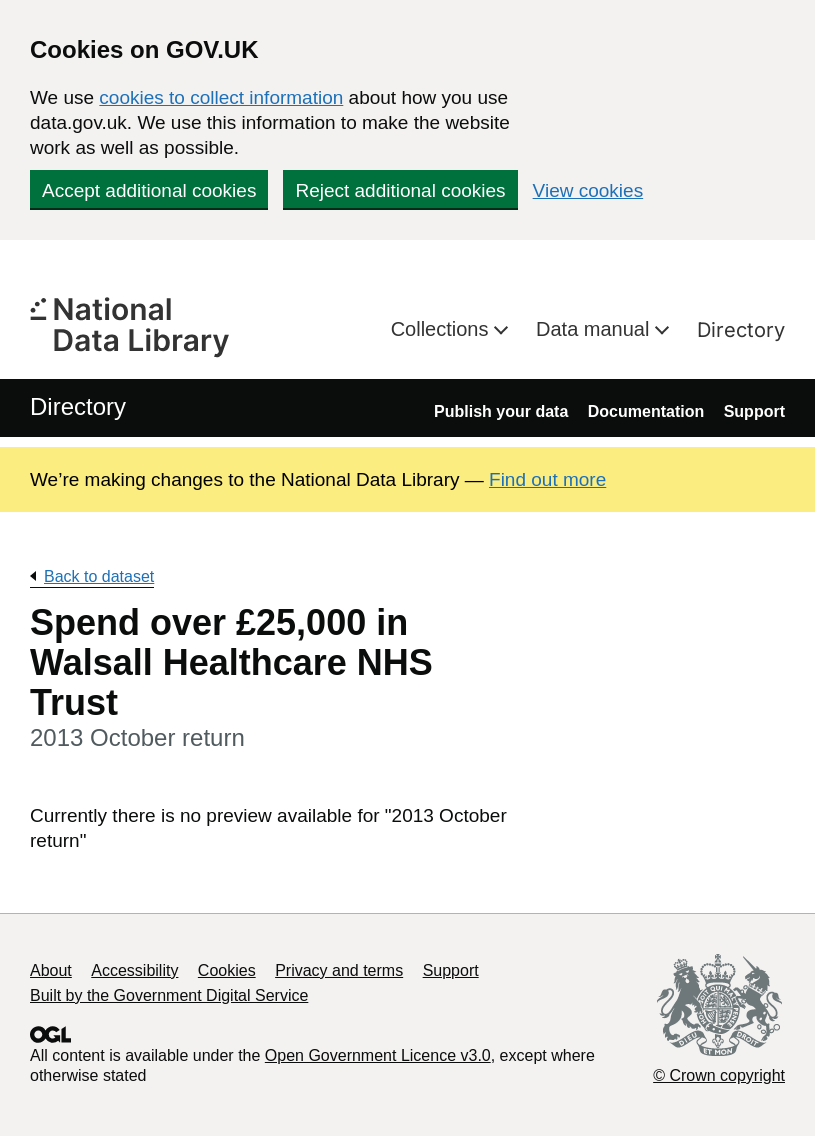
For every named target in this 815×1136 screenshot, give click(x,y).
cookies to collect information (221, 97)
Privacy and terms (339, 970)
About (51, 970)
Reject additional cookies (400, 190)
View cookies (588, 190)
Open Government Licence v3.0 (378, 1055)
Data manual (595, 329)
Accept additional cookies (149, 190)
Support (754, 411)
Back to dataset (99, 576)
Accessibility (134, 970)
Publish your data (501, 411)
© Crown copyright (719, 1075)
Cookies (227, 970)
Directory (741, 330)
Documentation (646, 411)
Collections (442, 329)
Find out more (547, 479)
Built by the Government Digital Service (169, 995)
